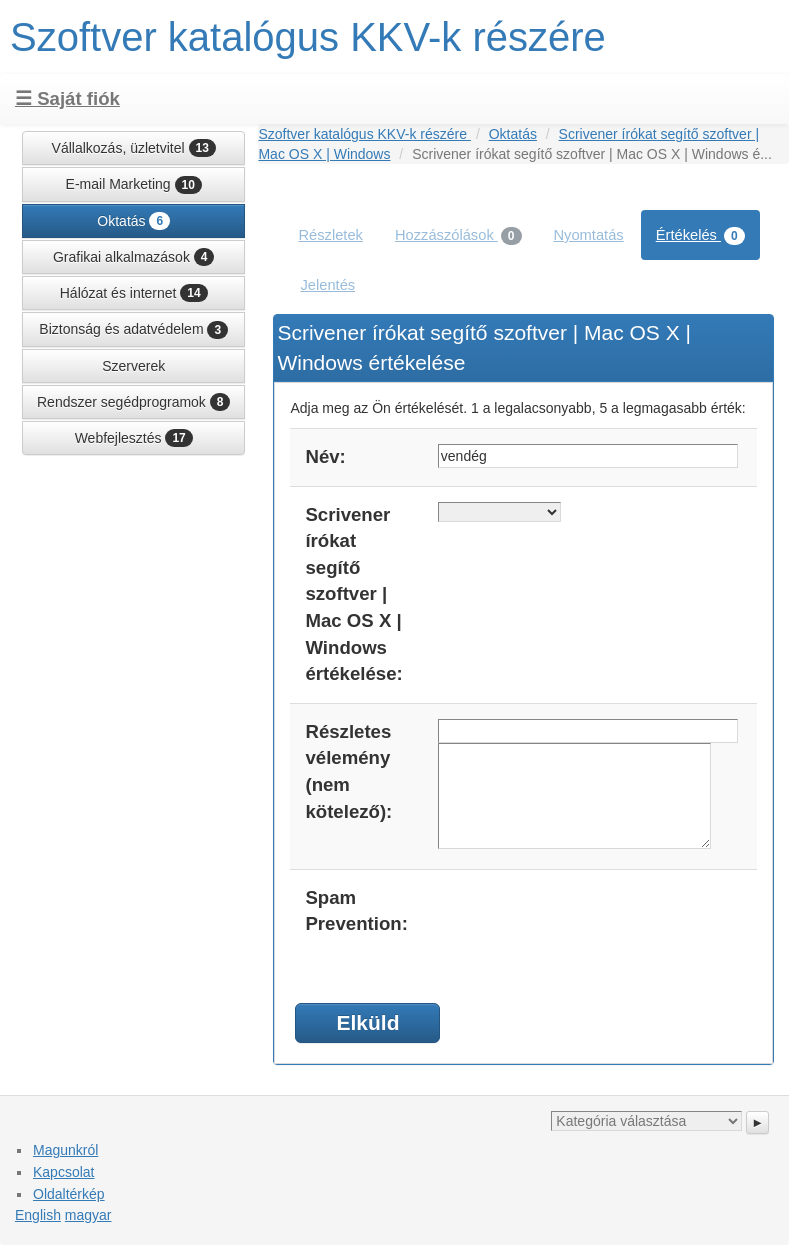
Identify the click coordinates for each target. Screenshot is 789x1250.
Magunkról (65, 1150)
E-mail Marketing (134, 185)
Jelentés (327, 285)
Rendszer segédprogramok (133, 402)
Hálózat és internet (134, 293)
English (38, 1215)
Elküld (367, 1022)
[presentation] (590, 924)
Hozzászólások (458, 236)
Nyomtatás (589, 235)
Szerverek (133, 366)
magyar (88, 1215)
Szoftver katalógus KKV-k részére (308, 37)
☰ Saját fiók (67, 98)
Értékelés (700, 236)
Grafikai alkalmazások (134, 257)
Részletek (330, 235)
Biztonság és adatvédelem (133, 330)
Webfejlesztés (134, 438)
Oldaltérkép (69, 1194)
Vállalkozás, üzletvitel (134, 148)
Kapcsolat (63, 1172)
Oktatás (133, 221)
